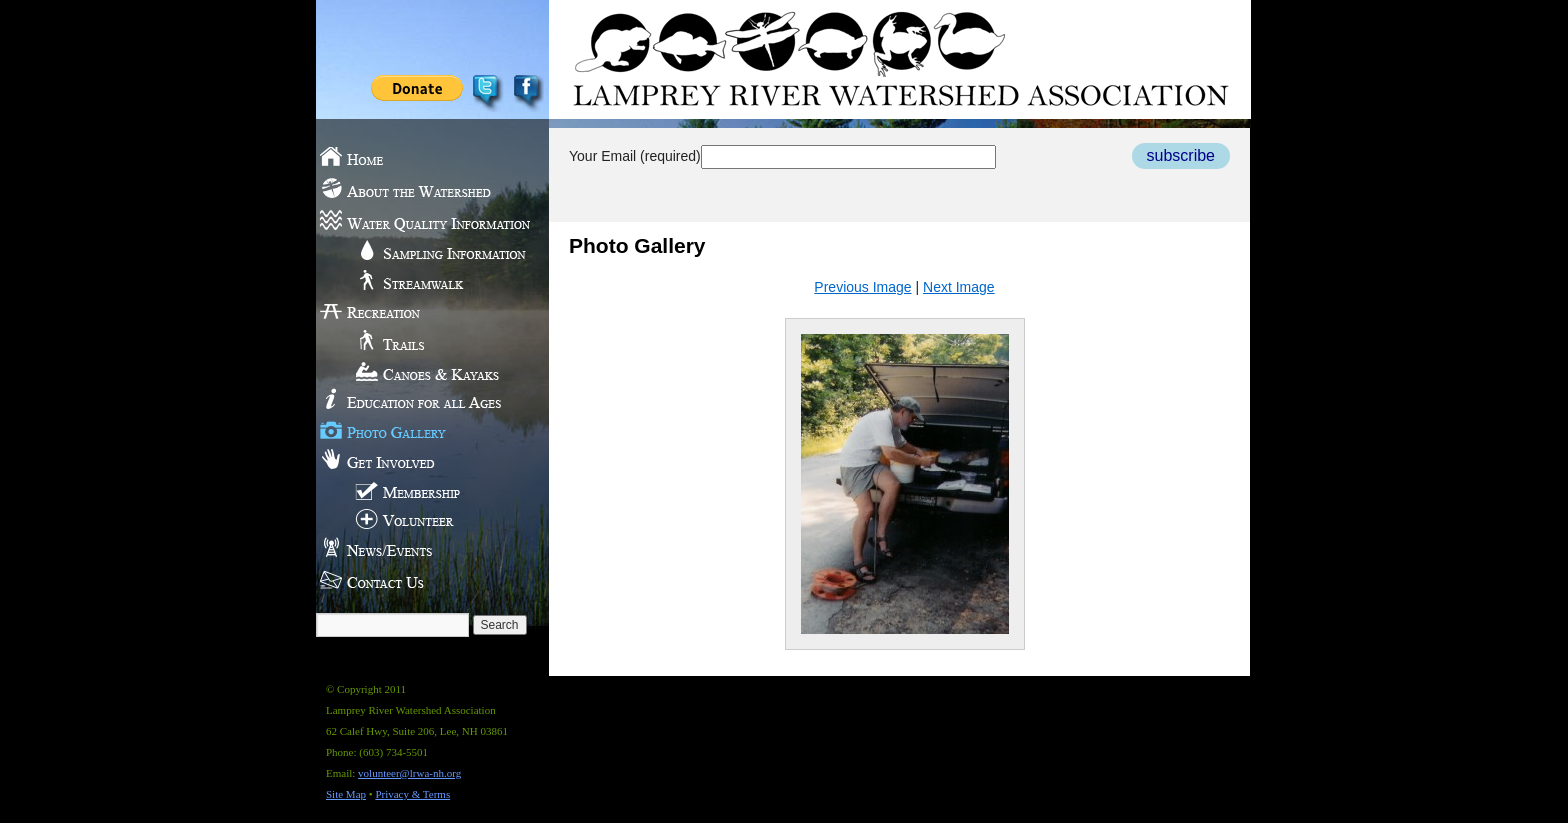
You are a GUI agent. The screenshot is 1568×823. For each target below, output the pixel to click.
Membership (423, 490)
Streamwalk (423, 280)
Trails (423, 340)
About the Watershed (423, 190)
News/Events (423, 550)
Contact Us (423, 580)
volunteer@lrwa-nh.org (409, 773)
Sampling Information (423, 250)
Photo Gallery (423, 430)
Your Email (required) (782, 156)
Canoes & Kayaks (423, 370)
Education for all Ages (423, 400)
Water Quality (423, 220)
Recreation (423, 310)
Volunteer (423, 520)
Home (423, 160)
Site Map (346, 794)
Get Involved (423, 460)
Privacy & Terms (412, 794)
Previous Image (862, 287)
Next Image (959, 287)
